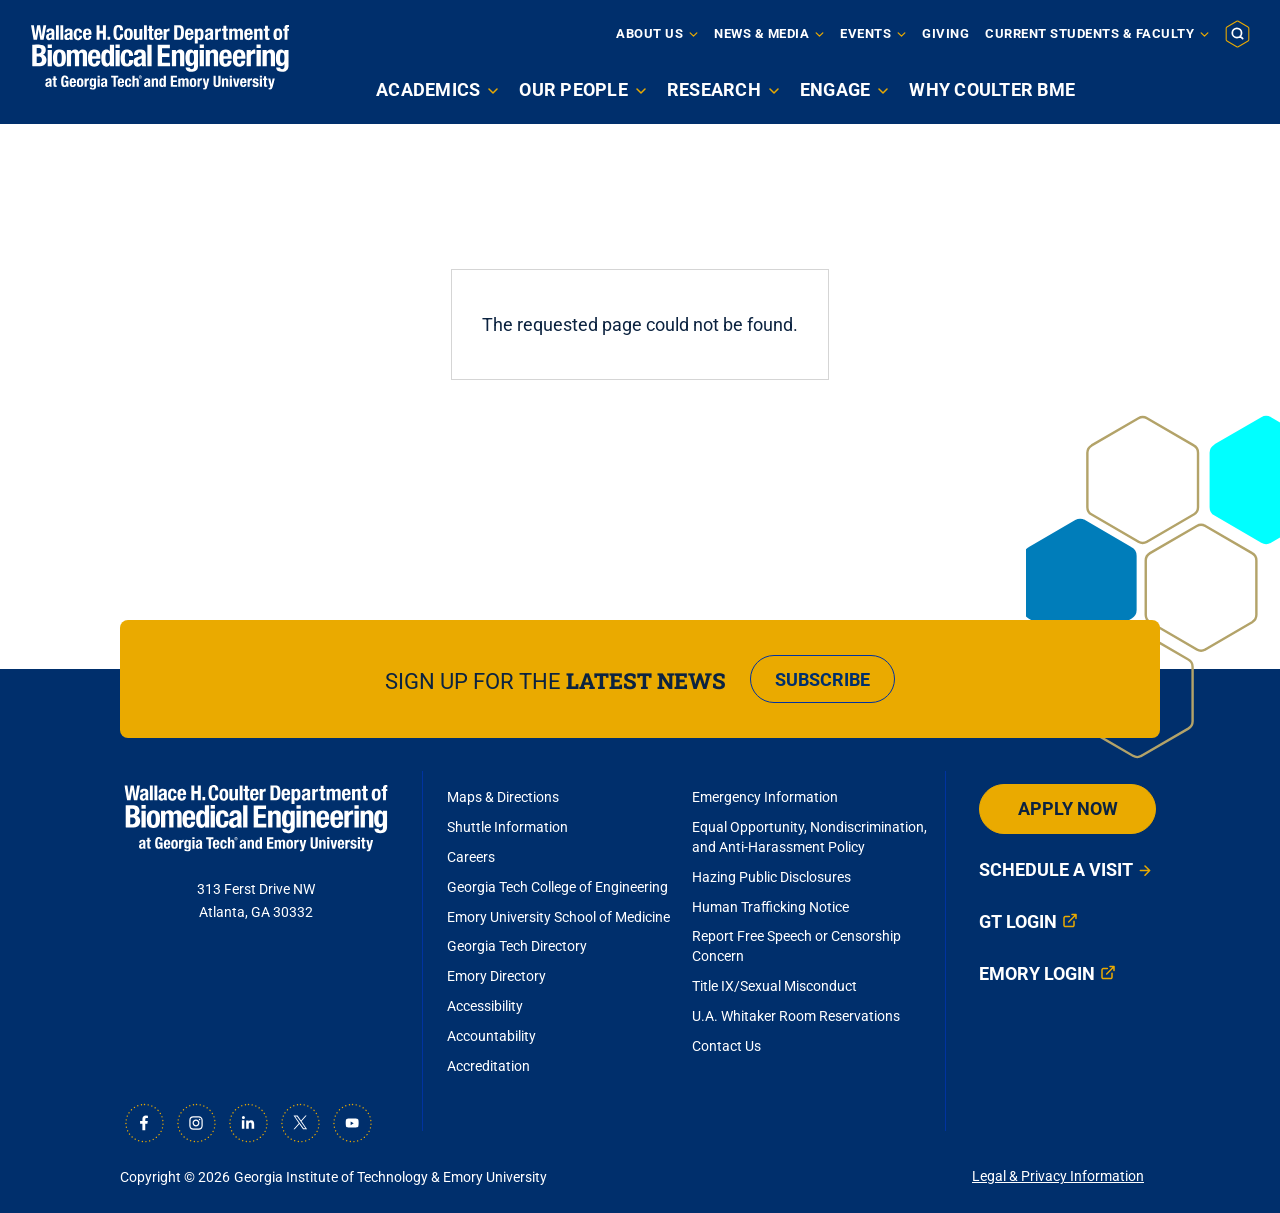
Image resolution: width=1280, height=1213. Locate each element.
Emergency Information (765, 797)
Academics (428, 89)
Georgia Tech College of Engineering (557, 887)
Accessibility (485, 1006)
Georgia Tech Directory (517, 946)
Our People (573, 89)
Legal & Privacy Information (1058, 1176)
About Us (649, 33)
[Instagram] (196, 1123)
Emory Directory (496, 976)
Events (865, 33)
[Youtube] (352, 1123)
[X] (300, 1123)
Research (714, 89)
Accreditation (488, 1066)
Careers (471, 857)
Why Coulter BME (992, 89)
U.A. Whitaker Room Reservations (796, 1016)
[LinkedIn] (248, 1123)
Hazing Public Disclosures (771, 877)
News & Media (761, 33)
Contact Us (726, 1046)
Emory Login (1037, 973)
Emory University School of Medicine (560, 917)
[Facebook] (144, 1123)
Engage (835, 89)
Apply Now (1068, 808)
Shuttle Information (507, 827)
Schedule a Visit (1056, 869)
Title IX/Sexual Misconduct (774, 986)
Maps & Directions (503, 797)
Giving (945, 33)
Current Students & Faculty (1089, 33)
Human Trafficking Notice (770, 907)
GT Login (1018, 921)
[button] (1237, 33)
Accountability (491, 1036)
